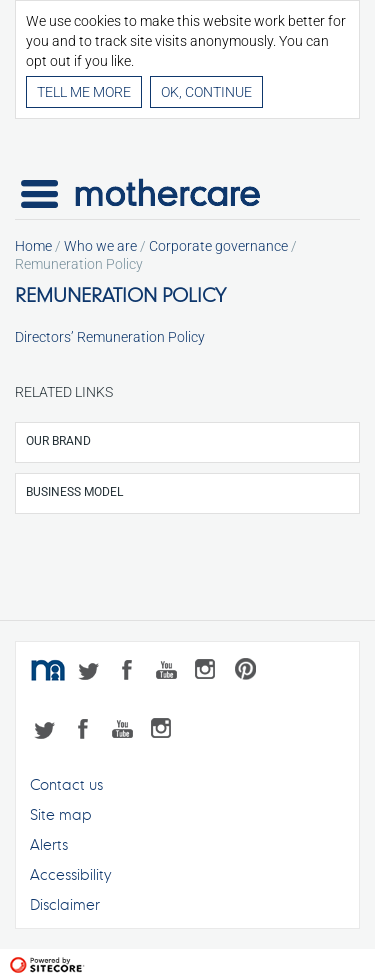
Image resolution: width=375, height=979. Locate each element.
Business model (74, 492)
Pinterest (252, 673)
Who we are (100, 246)
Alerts (49, 844)
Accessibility (70, 874)
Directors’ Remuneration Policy (110, 337)
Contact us (66, 784)
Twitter (92, 673)
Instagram (212, 673)
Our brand (58, 441)
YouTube (172, 673)
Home (33, 246)
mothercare (50, 673)
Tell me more (84, 92)
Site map (61, 814)
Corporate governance (218, 246)
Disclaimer (65, 904)
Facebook (132, 673)
